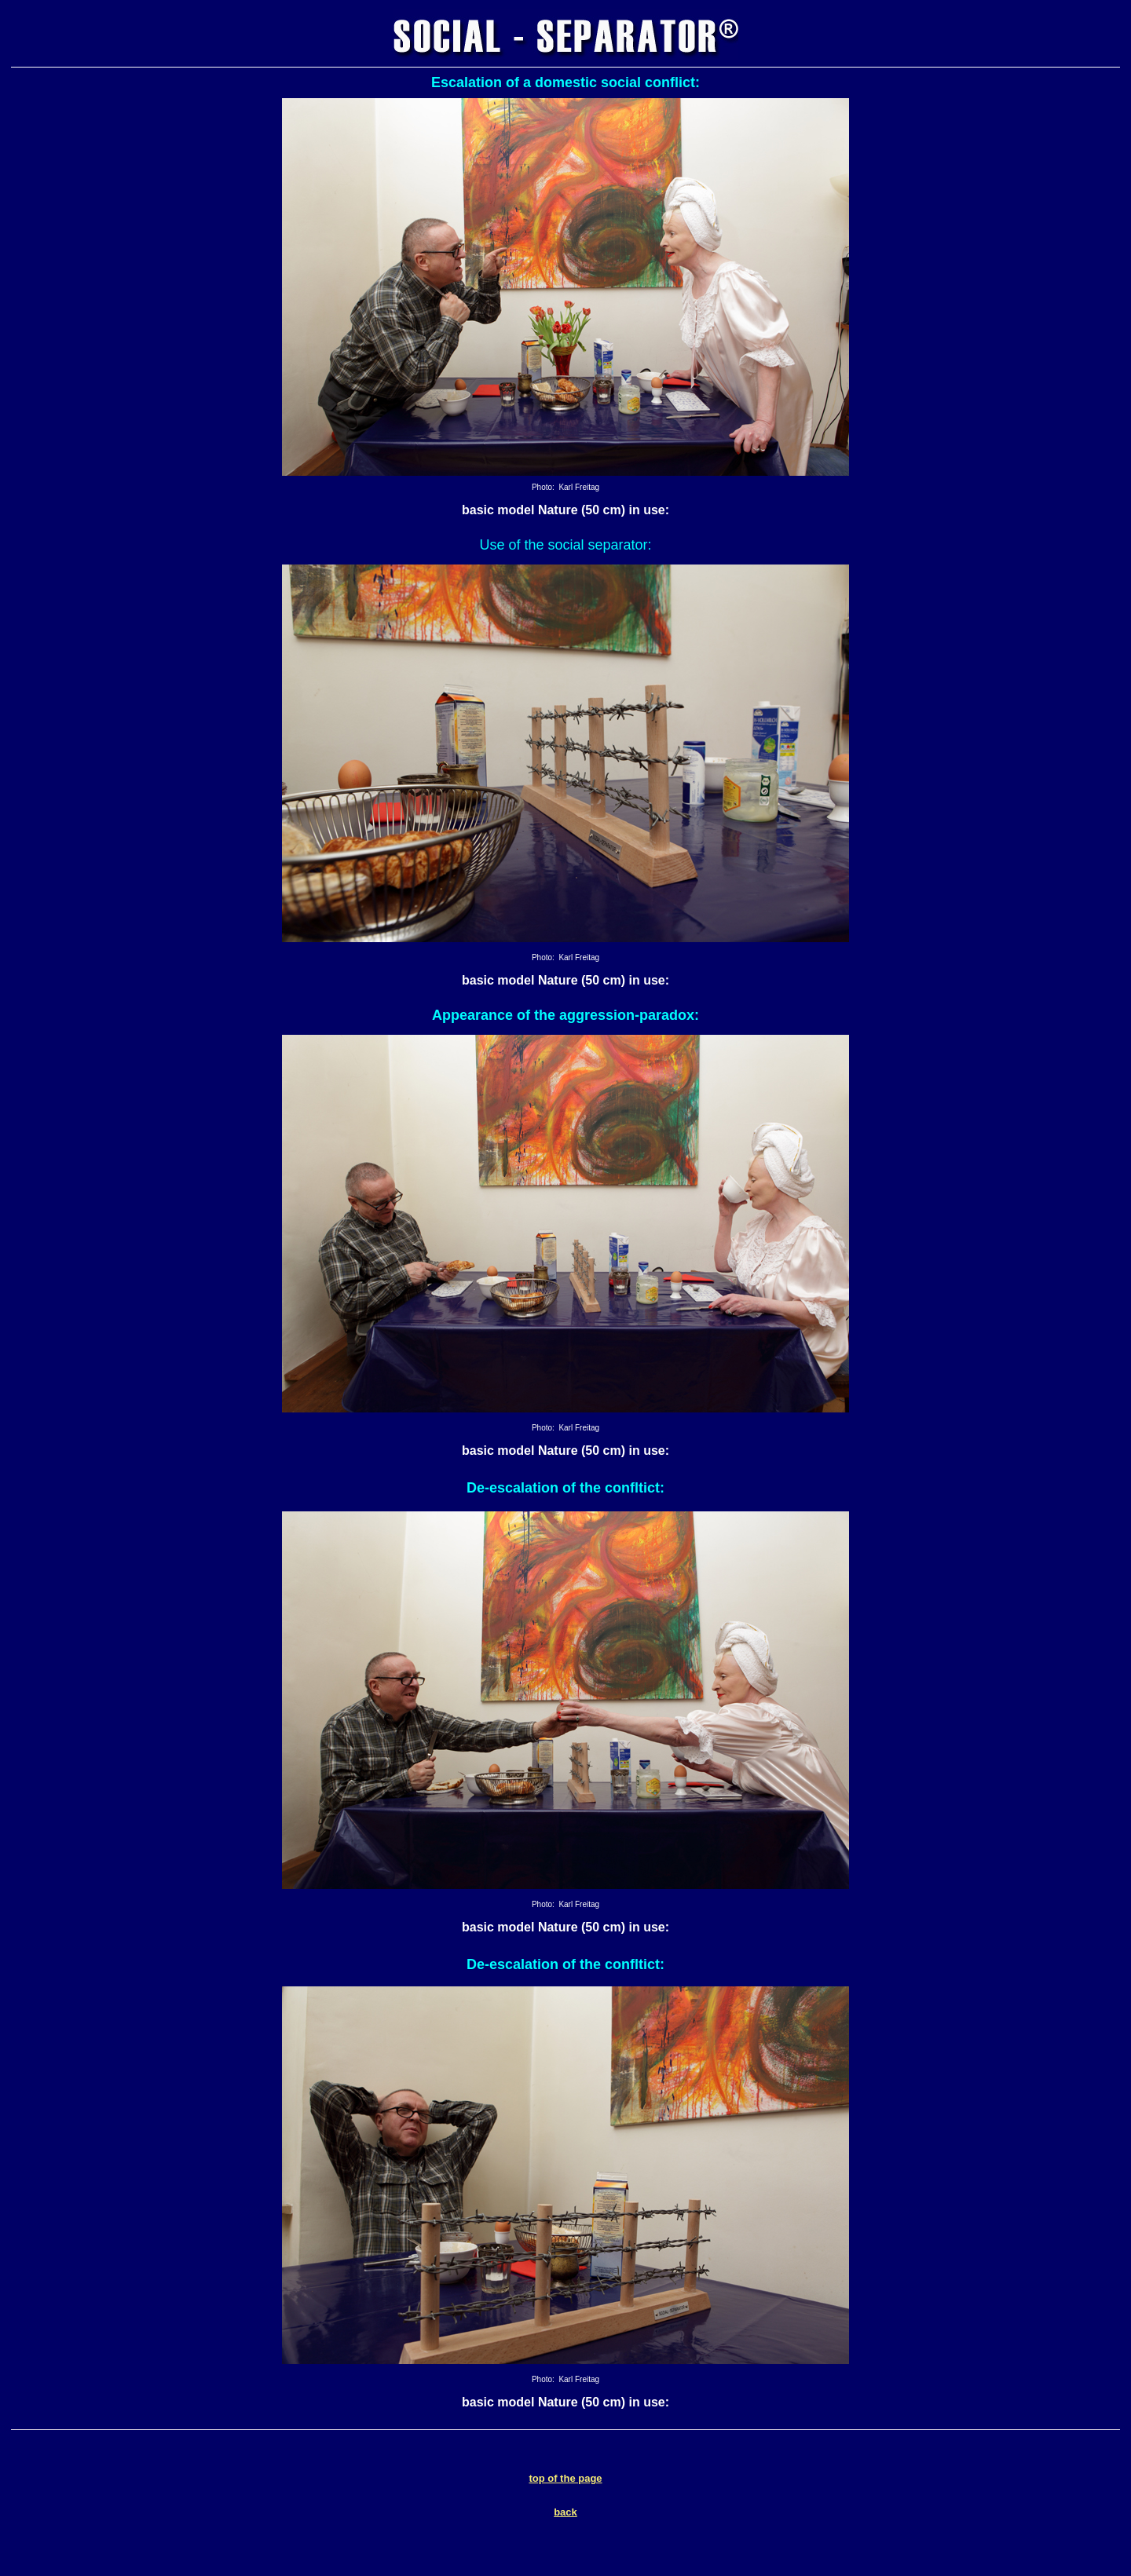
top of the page (565, 2478)
